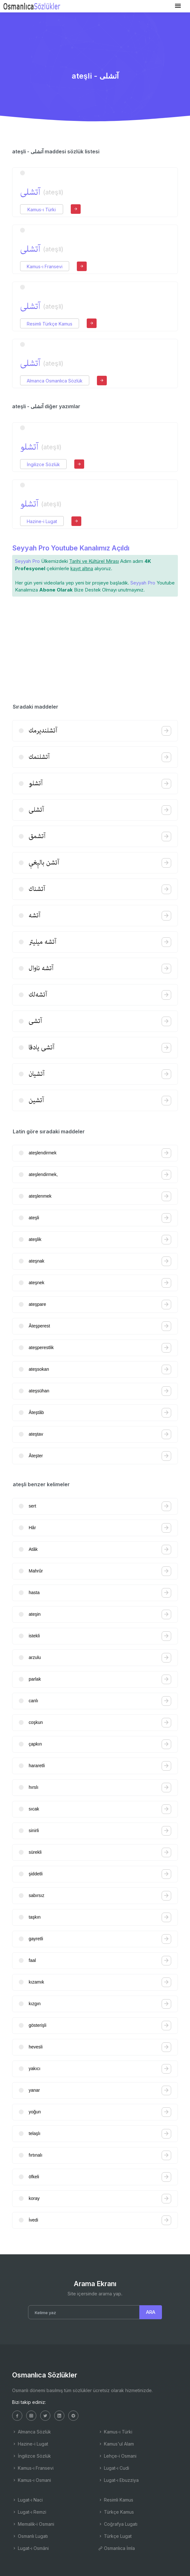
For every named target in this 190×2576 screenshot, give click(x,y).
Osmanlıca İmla (116, 2548)
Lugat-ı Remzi (29, 2512)
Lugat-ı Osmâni (30, 2548)
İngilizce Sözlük (43, 464)
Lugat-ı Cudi (113, 2468)
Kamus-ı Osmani (31, 2480)
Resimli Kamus (115, 2499)
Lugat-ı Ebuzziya (118, 2480)
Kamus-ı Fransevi (44, 266)
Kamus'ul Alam (116, 2443)
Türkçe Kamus (116, 2512)
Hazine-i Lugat (42, 521)
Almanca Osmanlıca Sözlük (55, 380)
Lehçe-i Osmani (117, 2456)
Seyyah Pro (27, 561)
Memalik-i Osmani (33, 2524)
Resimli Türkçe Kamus (49, 323)
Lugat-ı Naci (27, 2499)
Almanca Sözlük (31, 2431)
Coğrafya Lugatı (117, 2524)
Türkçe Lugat (115, 2536)
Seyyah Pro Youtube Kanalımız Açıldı (70, 548)
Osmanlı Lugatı (30, 2536)
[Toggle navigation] (178, 6)
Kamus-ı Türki (41, 209)
